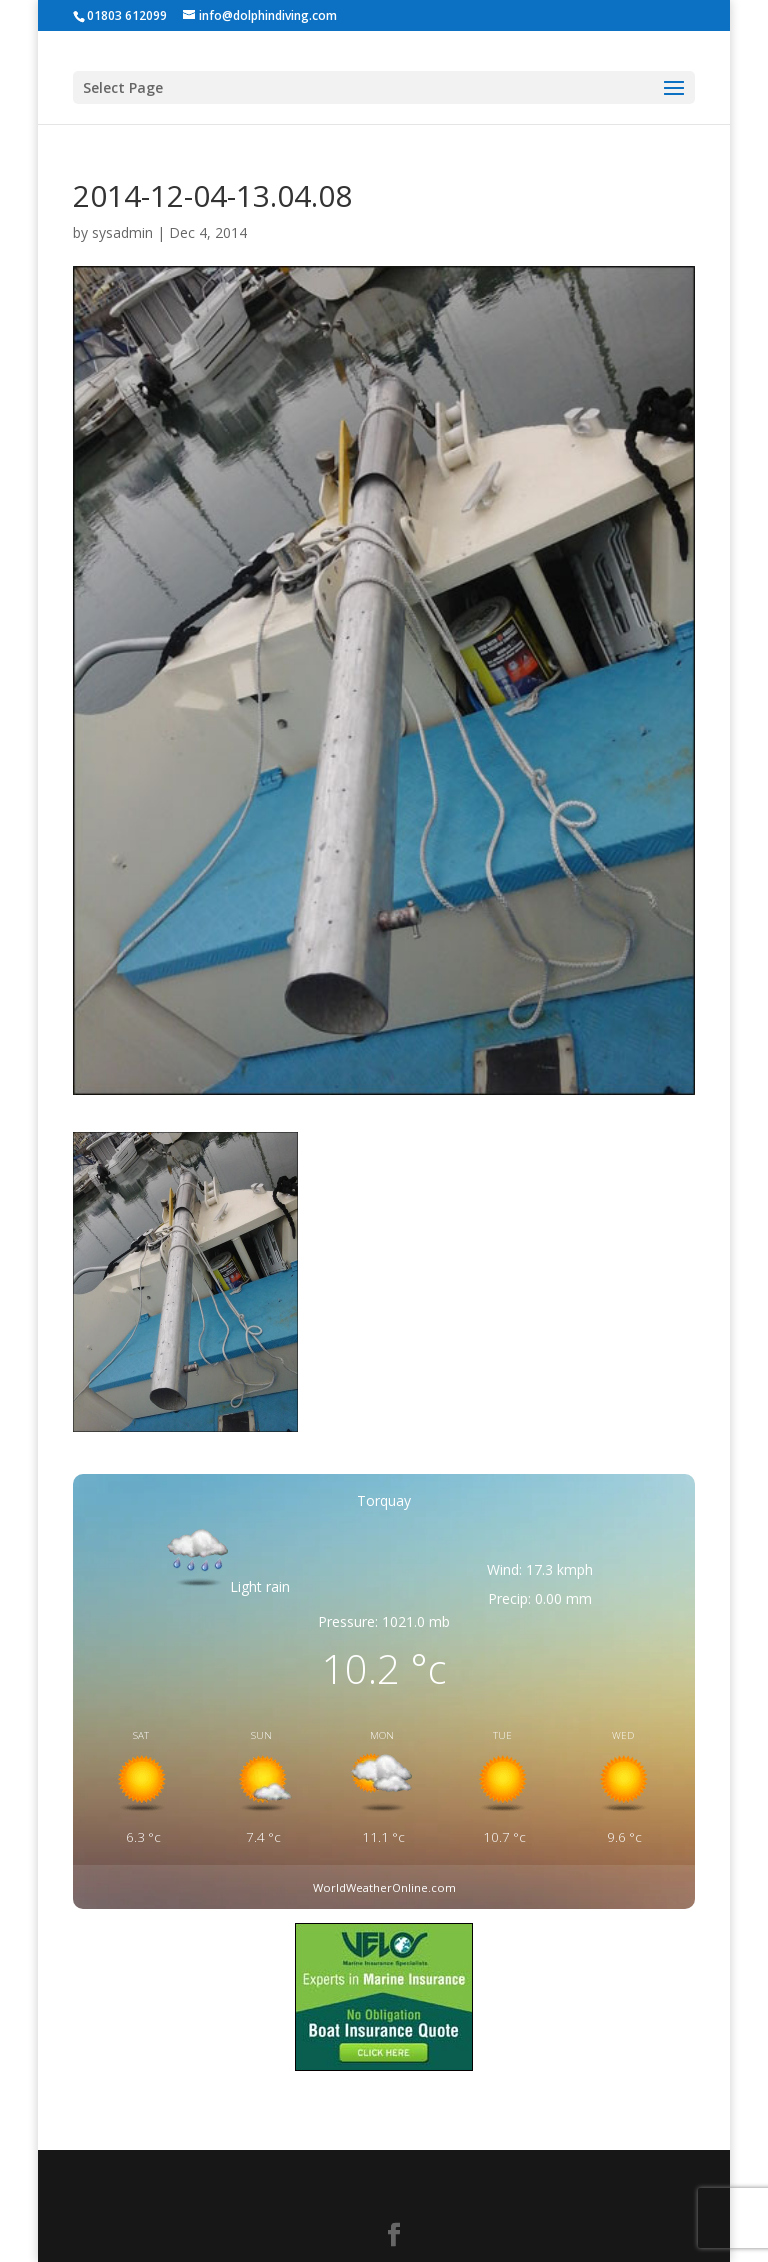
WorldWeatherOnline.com (384, 1887)
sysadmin (122, 232)
